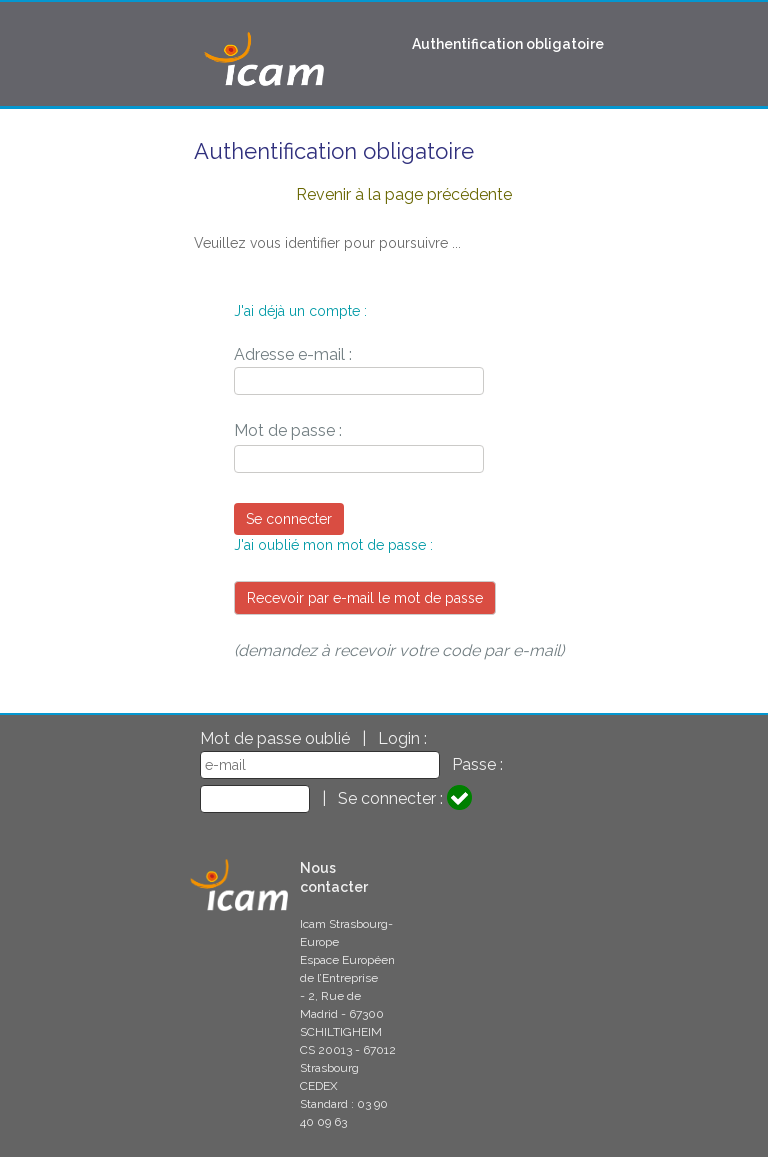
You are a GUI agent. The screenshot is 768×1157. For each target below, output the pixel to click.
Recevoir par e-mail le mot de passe (365, 598)
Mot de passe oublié (275, 738)
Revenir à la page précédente (404, 194)
